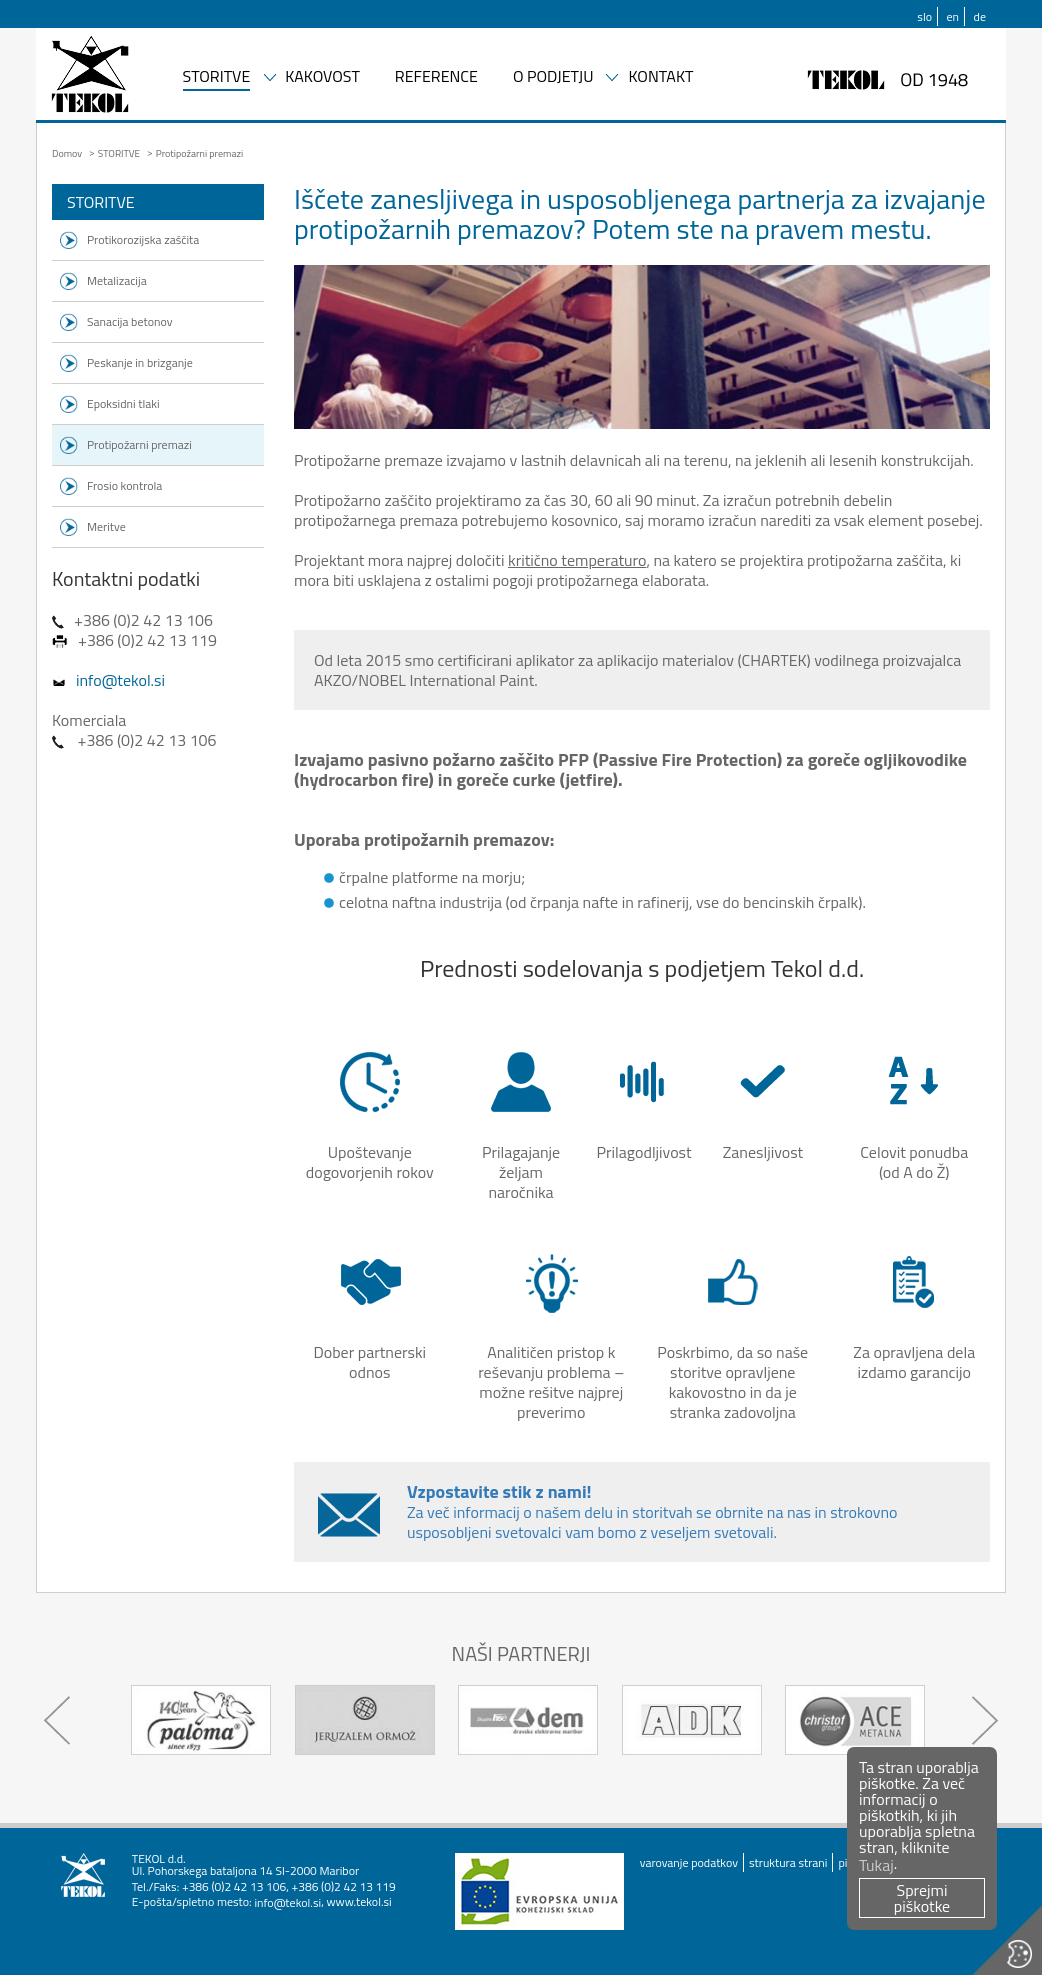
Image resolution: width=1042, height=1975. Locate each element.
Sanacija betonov (129, 321)
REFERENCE (436, 78)
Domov (67, 153)
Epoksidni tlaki (123, 403)
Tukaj (876, 1865)
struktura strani (788, 1862)
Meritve (106, 526)
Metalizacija (117, 280)
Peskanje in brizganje (140, 362)
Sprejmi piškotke (922, 1898)
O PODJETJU (553, 78)
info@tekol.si (120, 680)
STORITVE (217, 78)
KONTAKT (660, 78)
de (980, 16)
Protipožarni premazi (139, 444)
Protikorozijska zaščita (143, 239)
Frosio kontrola (124, 485)
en (953, 16)
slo (924, 16)
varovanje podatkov (689, 1862)
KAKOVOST (322, 78)
